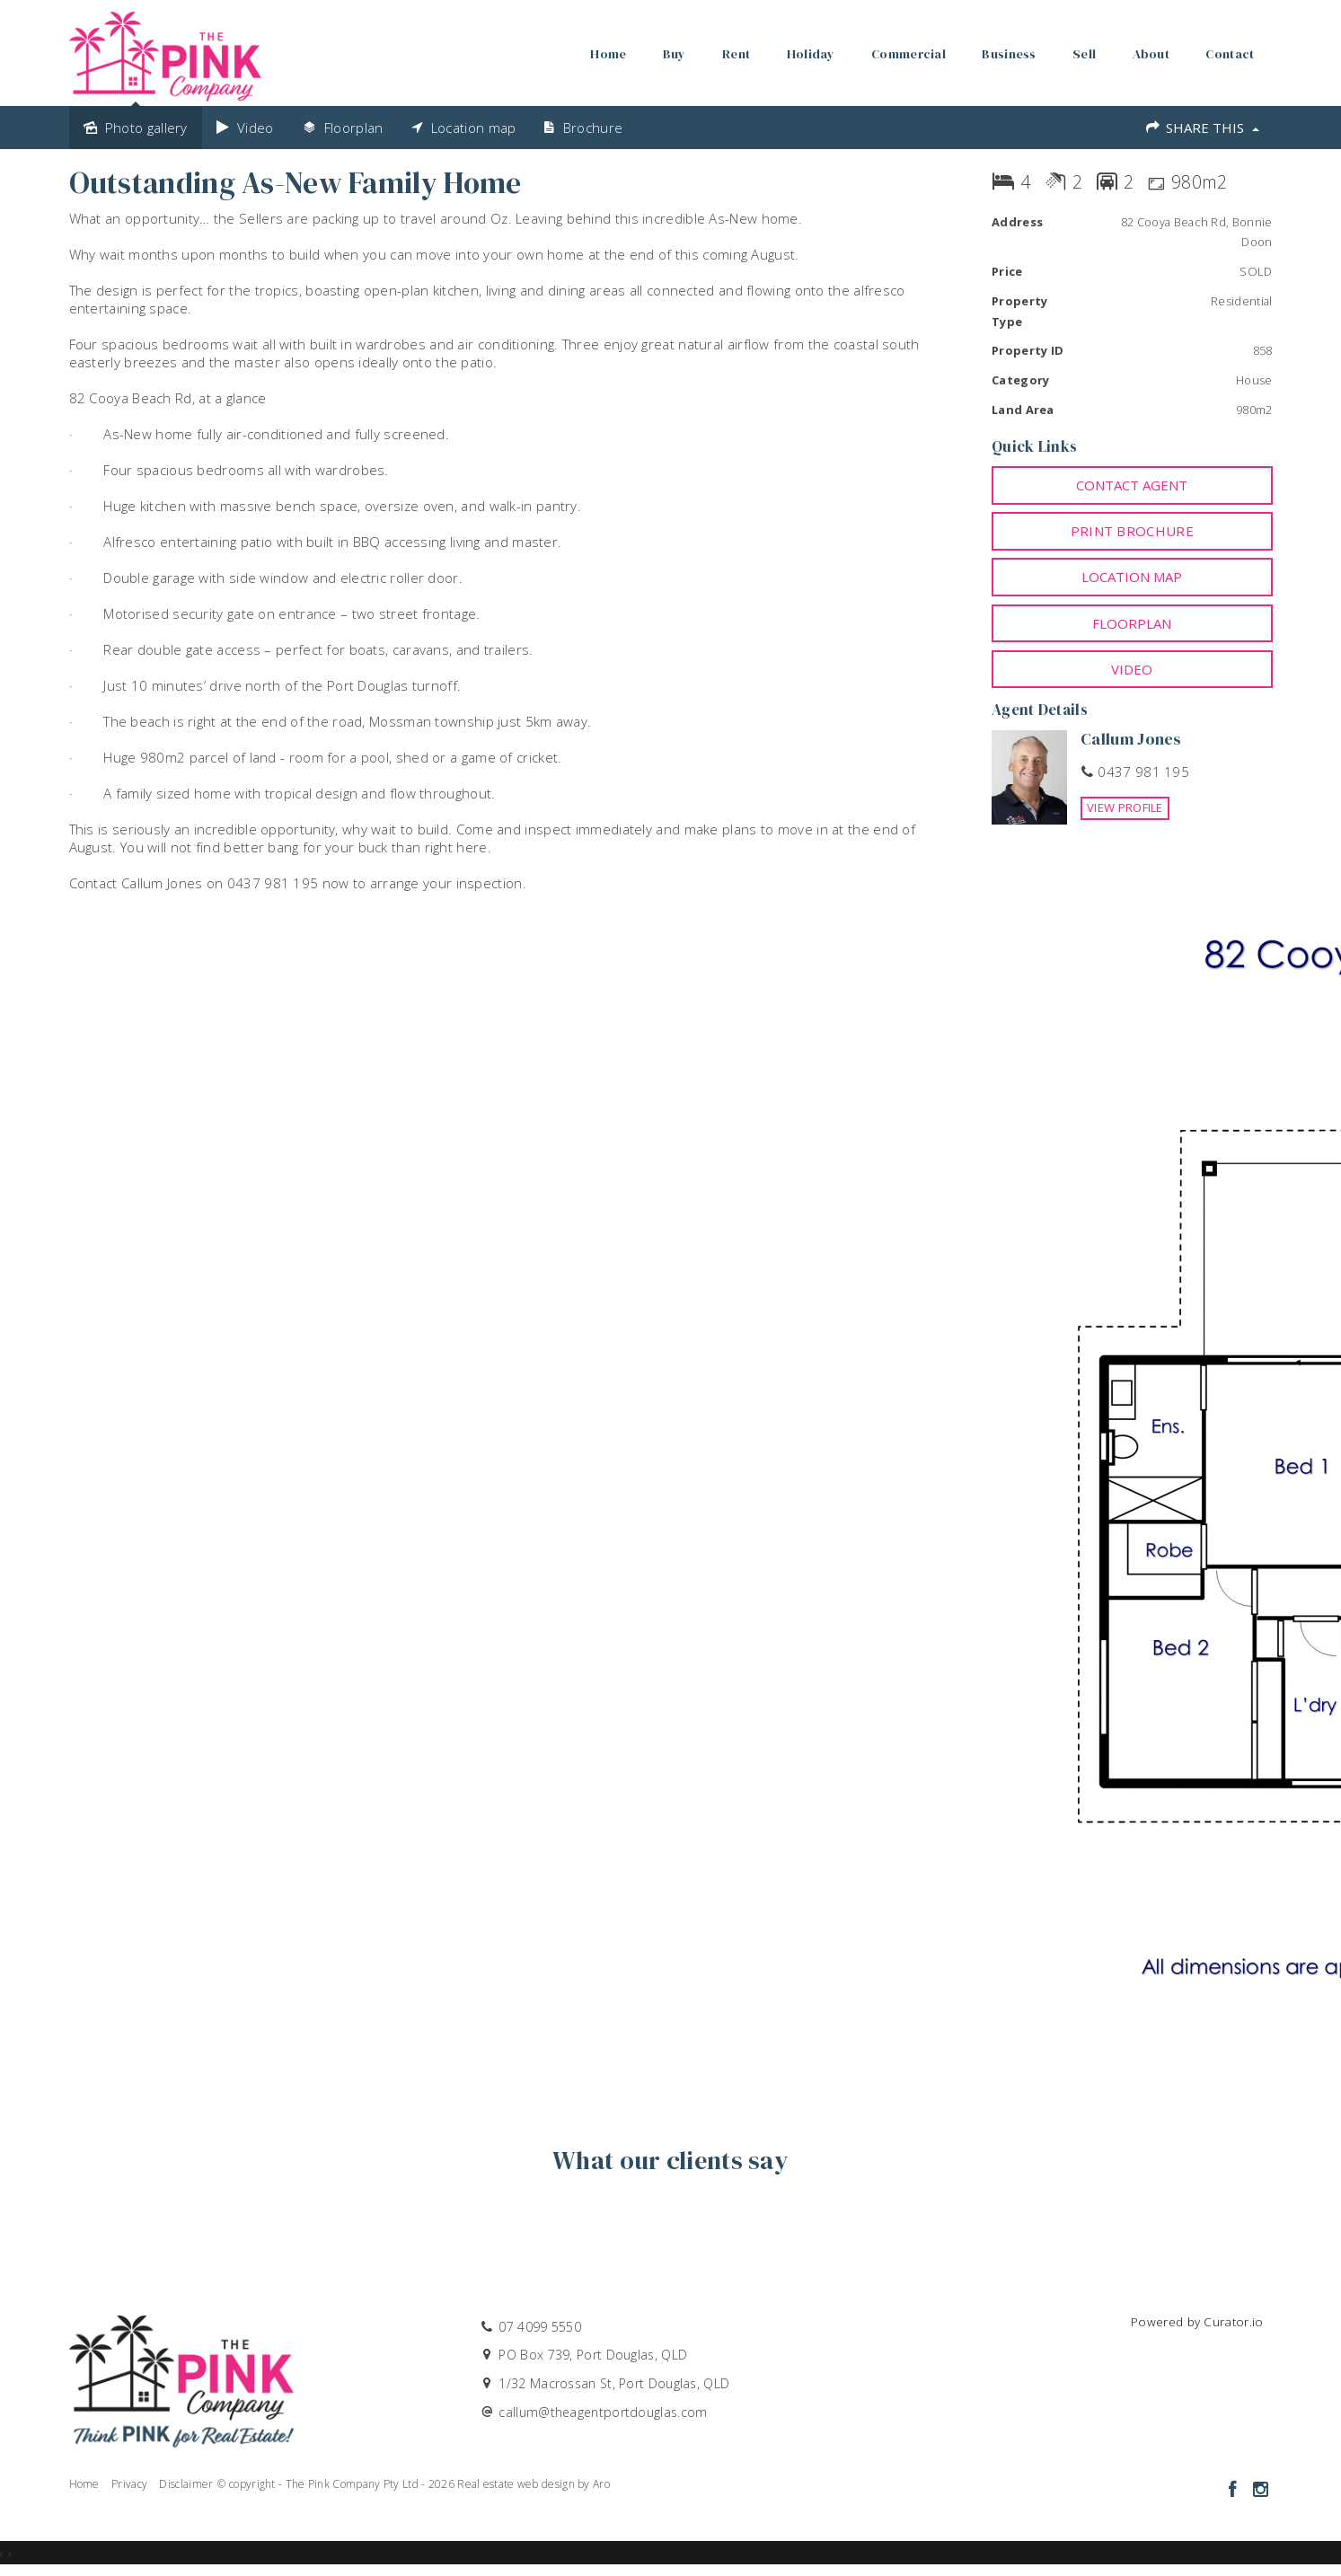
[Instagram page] (1261, 2490)
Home (608, 54)
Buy (674, 54)
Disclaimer (186, 2484)
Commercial (908, 54)
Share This (1201, 127)
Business (1009, 54)
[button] (1132, 531)
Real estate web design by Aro (533, 2484)
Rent (736, 54)
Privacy (129, 2484)
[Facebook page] (1235, 2490)
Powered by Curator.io (1197, 2322)
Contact (1229, 54)
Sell (1084, 54)
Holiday (811, 54)
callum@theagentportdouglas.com (602, 2412)
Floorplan (1131, 623)
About (1151, 54)
